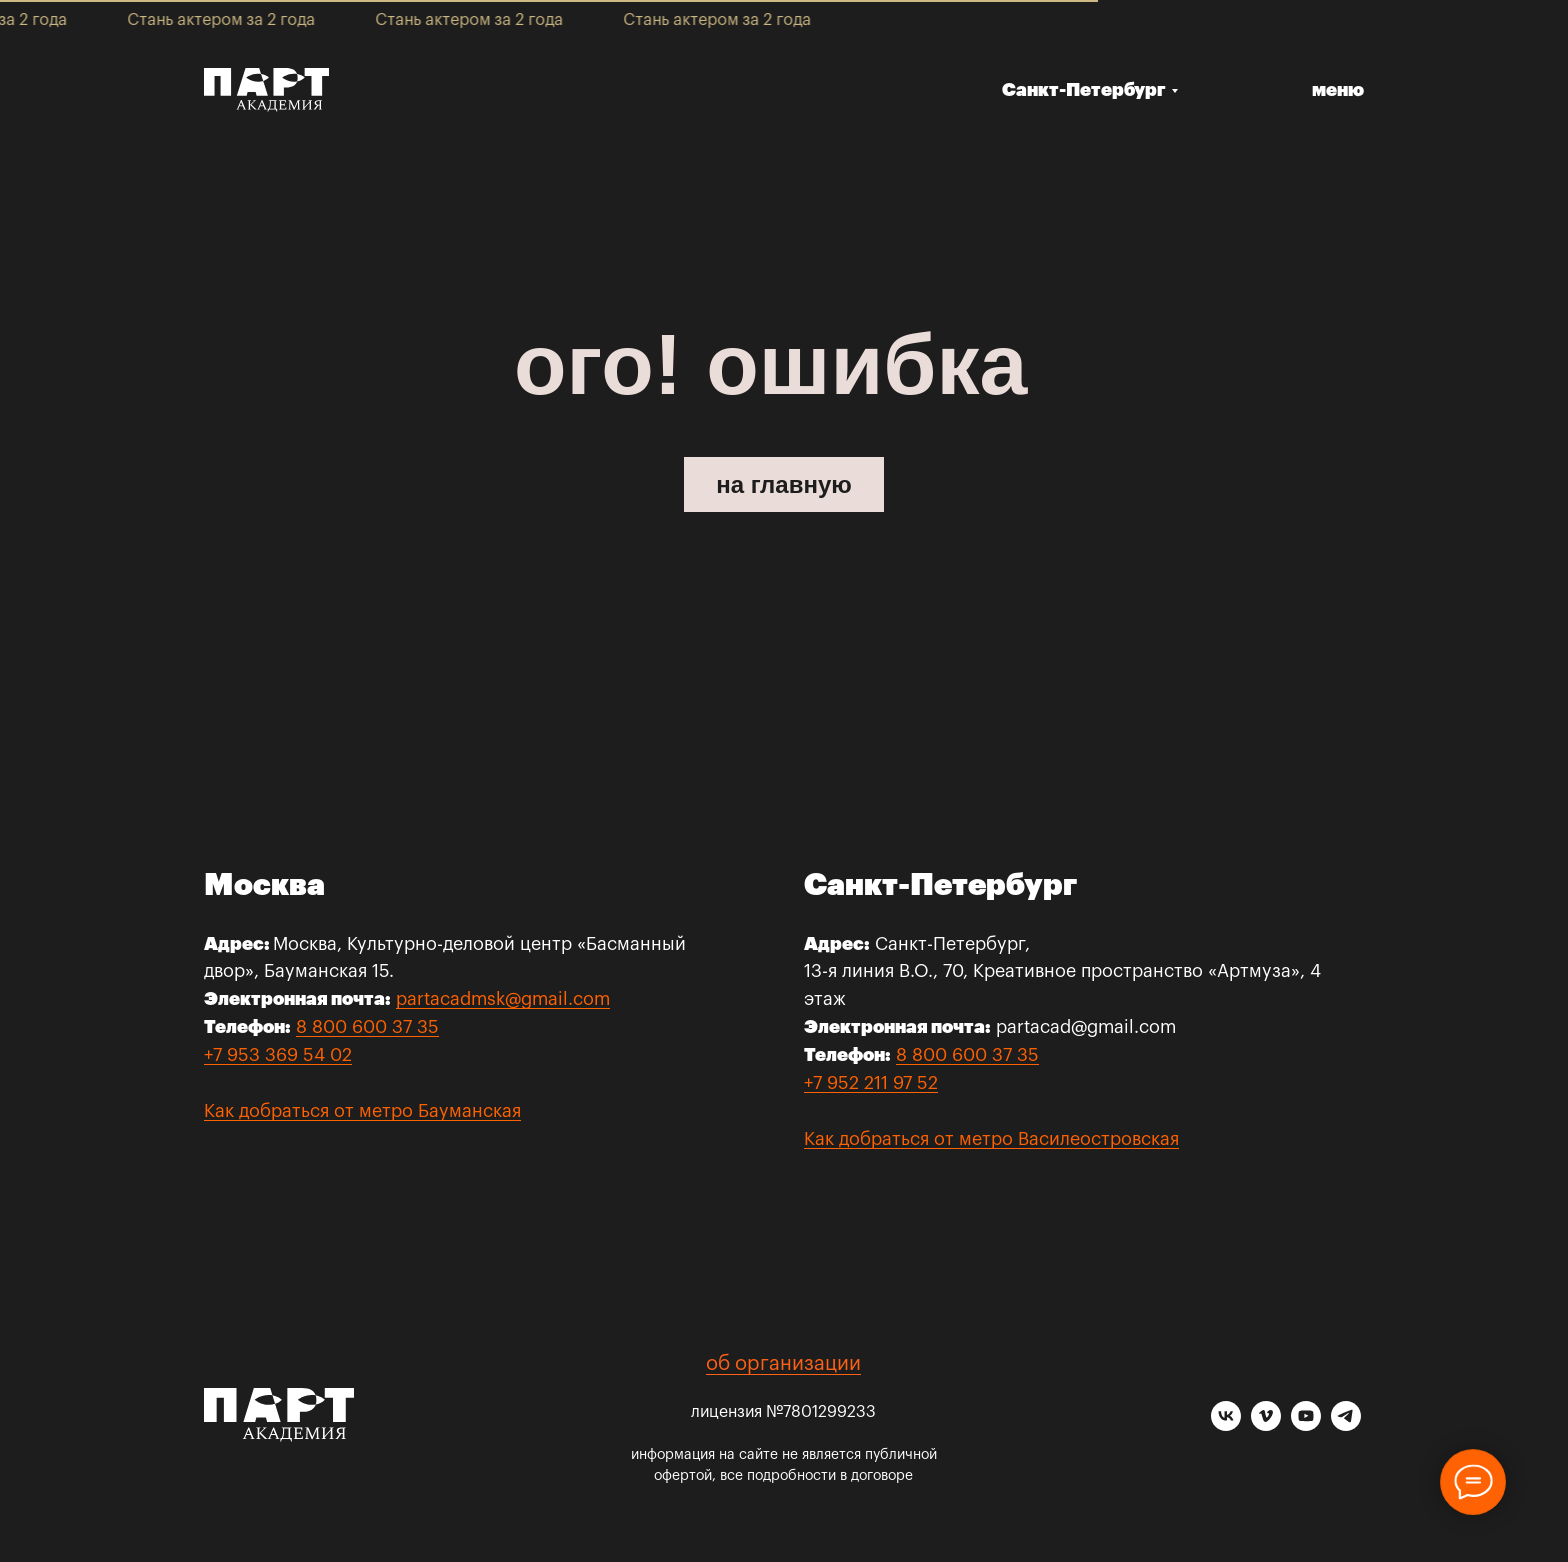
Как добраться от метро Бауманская (362, 1111)
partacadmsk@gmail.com (503, 999)
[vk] (1226, 1425)
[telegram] (1346, 1425)
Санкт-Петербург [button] (1084, 90)
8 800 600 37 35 (367, 1027)
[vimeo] (1266, 1425)
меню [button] (1338, 90)
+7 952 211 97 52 (871, 1083)
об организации (783, 1364)
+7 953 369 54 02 (278, 1055)
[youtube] (1306, 1425)
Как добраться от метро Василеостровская (991, 1139)
